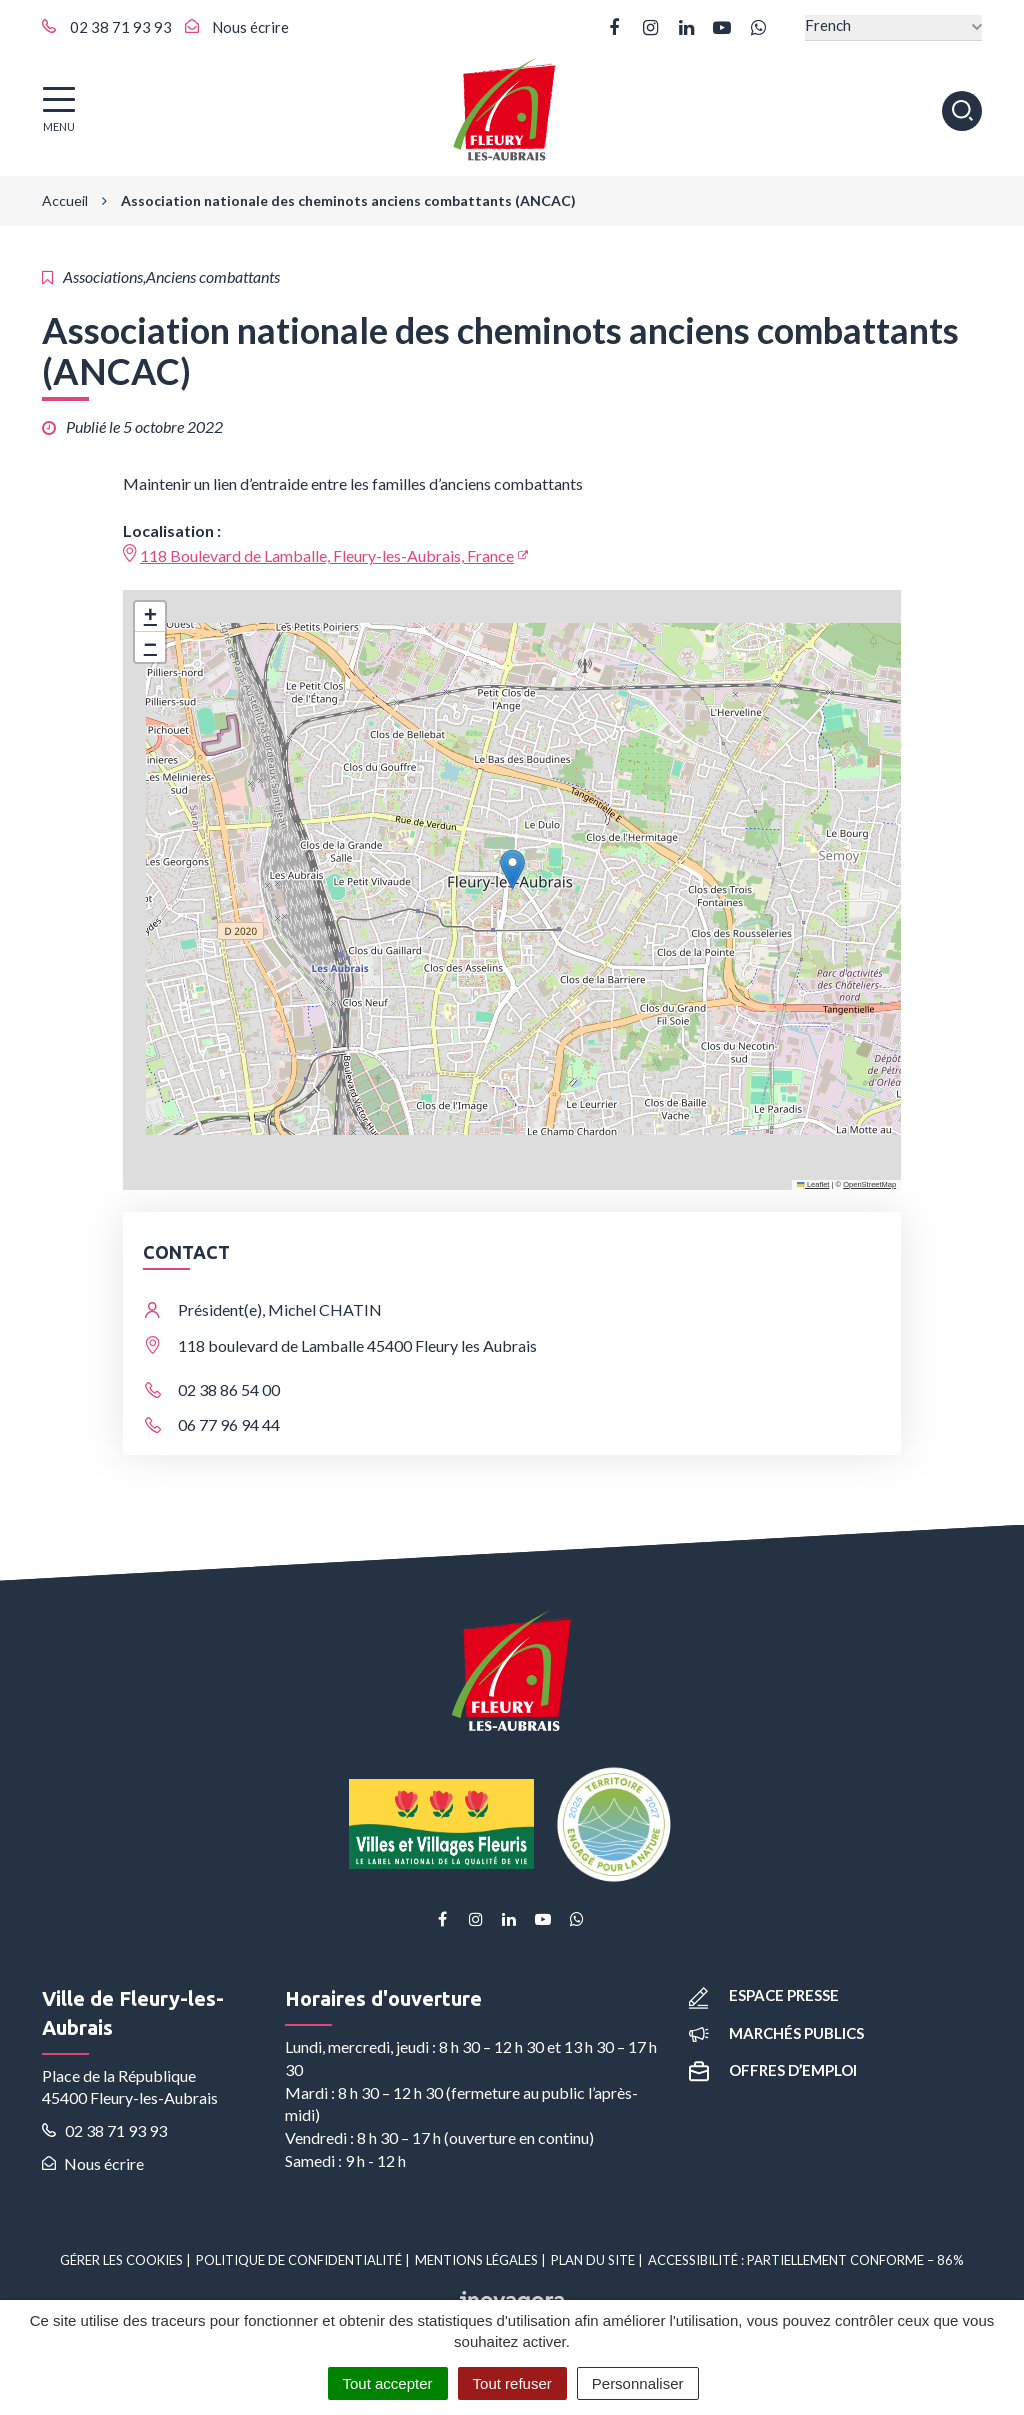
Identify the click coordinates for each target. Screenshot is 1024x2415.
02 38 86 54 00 (229, 1389)
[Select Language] (893, 27)
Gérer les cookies (121, 2260)
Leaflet (813, 1184)
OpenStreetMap (869, 1184)
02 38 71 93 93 (104, 2130)
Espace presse (764, 1995)
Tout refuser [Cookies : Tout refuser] (512, 2383)
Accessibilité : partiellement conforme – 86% (806, 2260)
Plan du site (593, 2260)
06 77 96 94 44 (229, 1424)
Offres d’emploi (773, 2070)
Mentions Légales (476, 2260)
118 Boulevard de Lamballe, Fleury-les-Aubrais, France (327, 555)
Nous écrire (93, 2163)
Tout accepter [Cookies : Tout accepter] (388, 2383)
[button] (512, 869)
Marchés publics (776, 2033)
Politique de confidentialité (299, 2260)
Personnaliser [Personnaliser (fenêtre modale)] (638, 2383)
